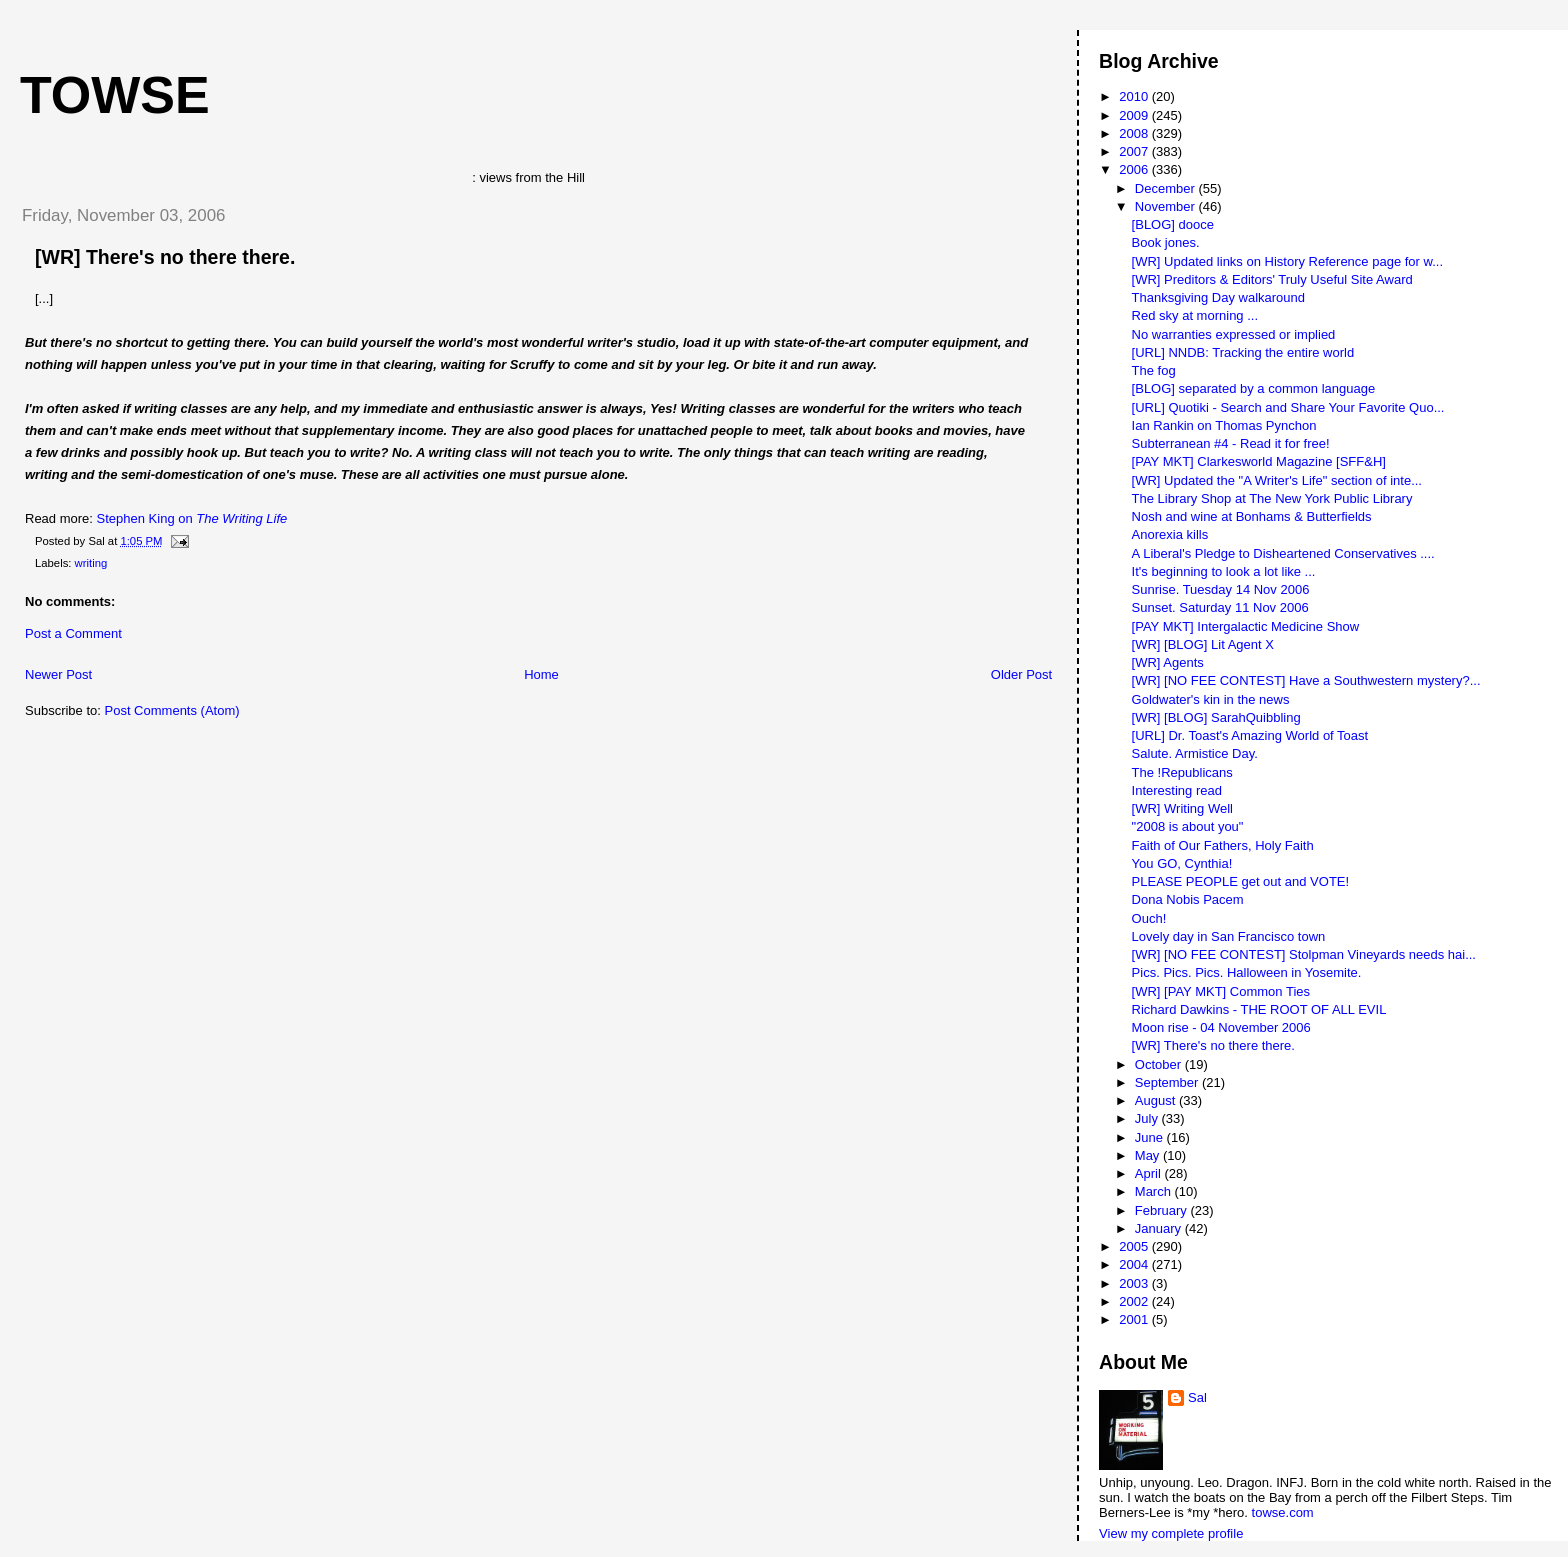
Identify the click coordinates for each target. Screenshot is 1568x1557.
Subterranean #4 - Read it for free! (1231, 443)
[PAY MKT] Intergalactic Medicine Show (1246, 626)
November (1167, 206)
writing (91, 563)
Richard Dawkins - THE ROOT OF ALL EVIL (1259, 1009)
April (1150, 1173)
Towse (115, 95)
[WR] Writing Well (1182, 808)
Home (541, 674)
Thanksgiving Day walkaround (1218, 297)
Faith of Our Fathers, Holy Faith (1223, 845)
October (1160, 1064)
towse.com (1283, 1512)
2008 (1135, 133)
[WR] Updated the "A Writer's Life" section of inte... (1277, 480)
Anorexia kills (1170, 534)
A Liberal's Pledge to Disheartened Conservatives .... (1283, 553)
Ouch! (1149, 918)
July (1148, 1118)
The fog (1154, 370)
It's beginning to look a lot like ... (1224, 571)
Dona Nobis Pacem (1188, 899)
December (1167, 188)
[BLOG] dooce (1173, 224)
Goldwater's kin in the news (1211, 699)
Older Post (1021, 674)
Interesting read (1177, 790)
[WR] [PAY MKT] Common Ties (1221, 991)
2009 (1135, 115)
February (1163, 1210)
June (1151, 1137)
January (1160, 1228)
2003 (1135, 1283)
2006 (1135, 169)
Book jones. (1166, 242)
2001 (1135, 1319)
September (1168, 1082)
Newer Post (58, 674)
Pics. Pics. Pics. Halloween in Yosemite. (1247, 972)
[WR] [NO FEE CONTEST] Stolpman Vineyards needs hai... (1304, 954)
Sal (1197, 1397)
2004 (1135, 1264)
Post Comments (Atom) (172, 710)
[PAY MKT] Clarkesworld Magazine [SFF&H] (1259, 461)
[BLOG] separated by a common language (1254, 388)
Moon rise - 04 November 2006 (1221, 1027)
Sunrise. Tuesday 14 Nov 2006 (1221, 589)
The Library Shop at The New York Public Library (1272, 498)
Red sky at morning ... (1195, 315)
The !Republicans (1182, 772)
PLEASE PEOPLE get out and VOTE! (1241, 881)
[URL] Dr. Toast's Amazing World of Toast (1250, 735)
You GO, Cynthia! (1182, 863)
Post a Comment (73, 633)
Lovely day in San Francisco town (1229, 936)
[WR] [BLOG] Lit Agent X (1203, 644)
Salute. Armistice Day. (1195, 753)
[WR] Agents (1168, 662)
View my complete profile (1171, 1533)
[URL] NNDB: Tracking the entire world (1243, 352)
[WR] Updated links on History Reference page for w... (1287, 261)
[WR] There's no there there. (165, 257)
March (1155, 1191)
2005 (1135, 1246)
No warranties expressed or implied (1234, 334)
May (1149, 1155)
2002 (1135, 1301)
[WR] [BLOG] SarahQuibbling (1216, 717)
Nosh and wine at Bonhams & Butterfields (1252, 516)
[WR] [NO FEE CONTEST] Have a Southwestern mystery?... (1306, 680)
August (1157, 1100)
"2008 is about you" (1188, 826)
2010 (1135, 96)
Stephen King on (192, 518)
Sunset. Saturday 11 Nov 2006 (1220, 607)
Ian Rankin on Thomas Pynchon (1224, 425)
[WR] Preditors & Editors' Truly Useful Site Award (1272, 279)
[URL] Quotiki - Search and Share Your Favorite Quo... (1288, 407)
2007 (1135, 151)
